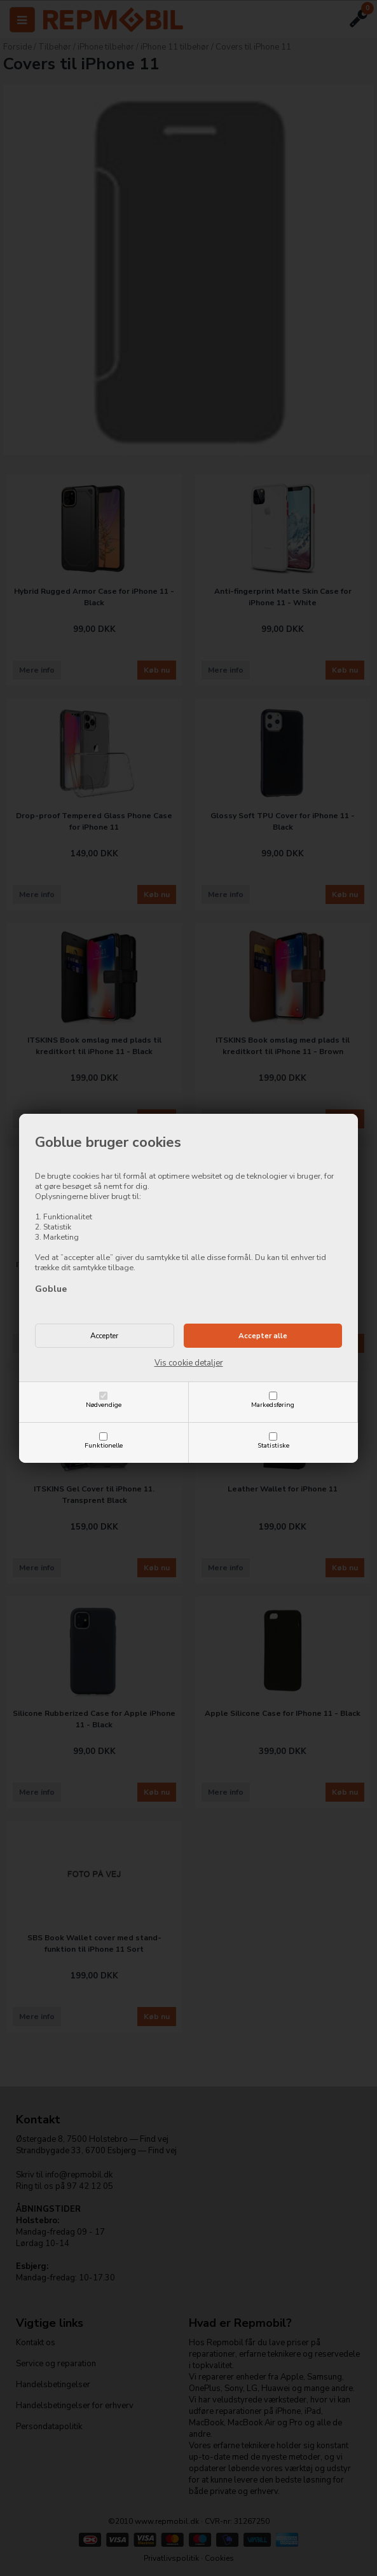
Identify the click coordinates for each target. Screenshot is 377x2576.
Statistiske (273, 1445)
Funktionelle (104, 1445)
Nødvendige (103, 1404)
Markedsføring (272, 1404)
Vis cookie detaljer (188, 1363)
